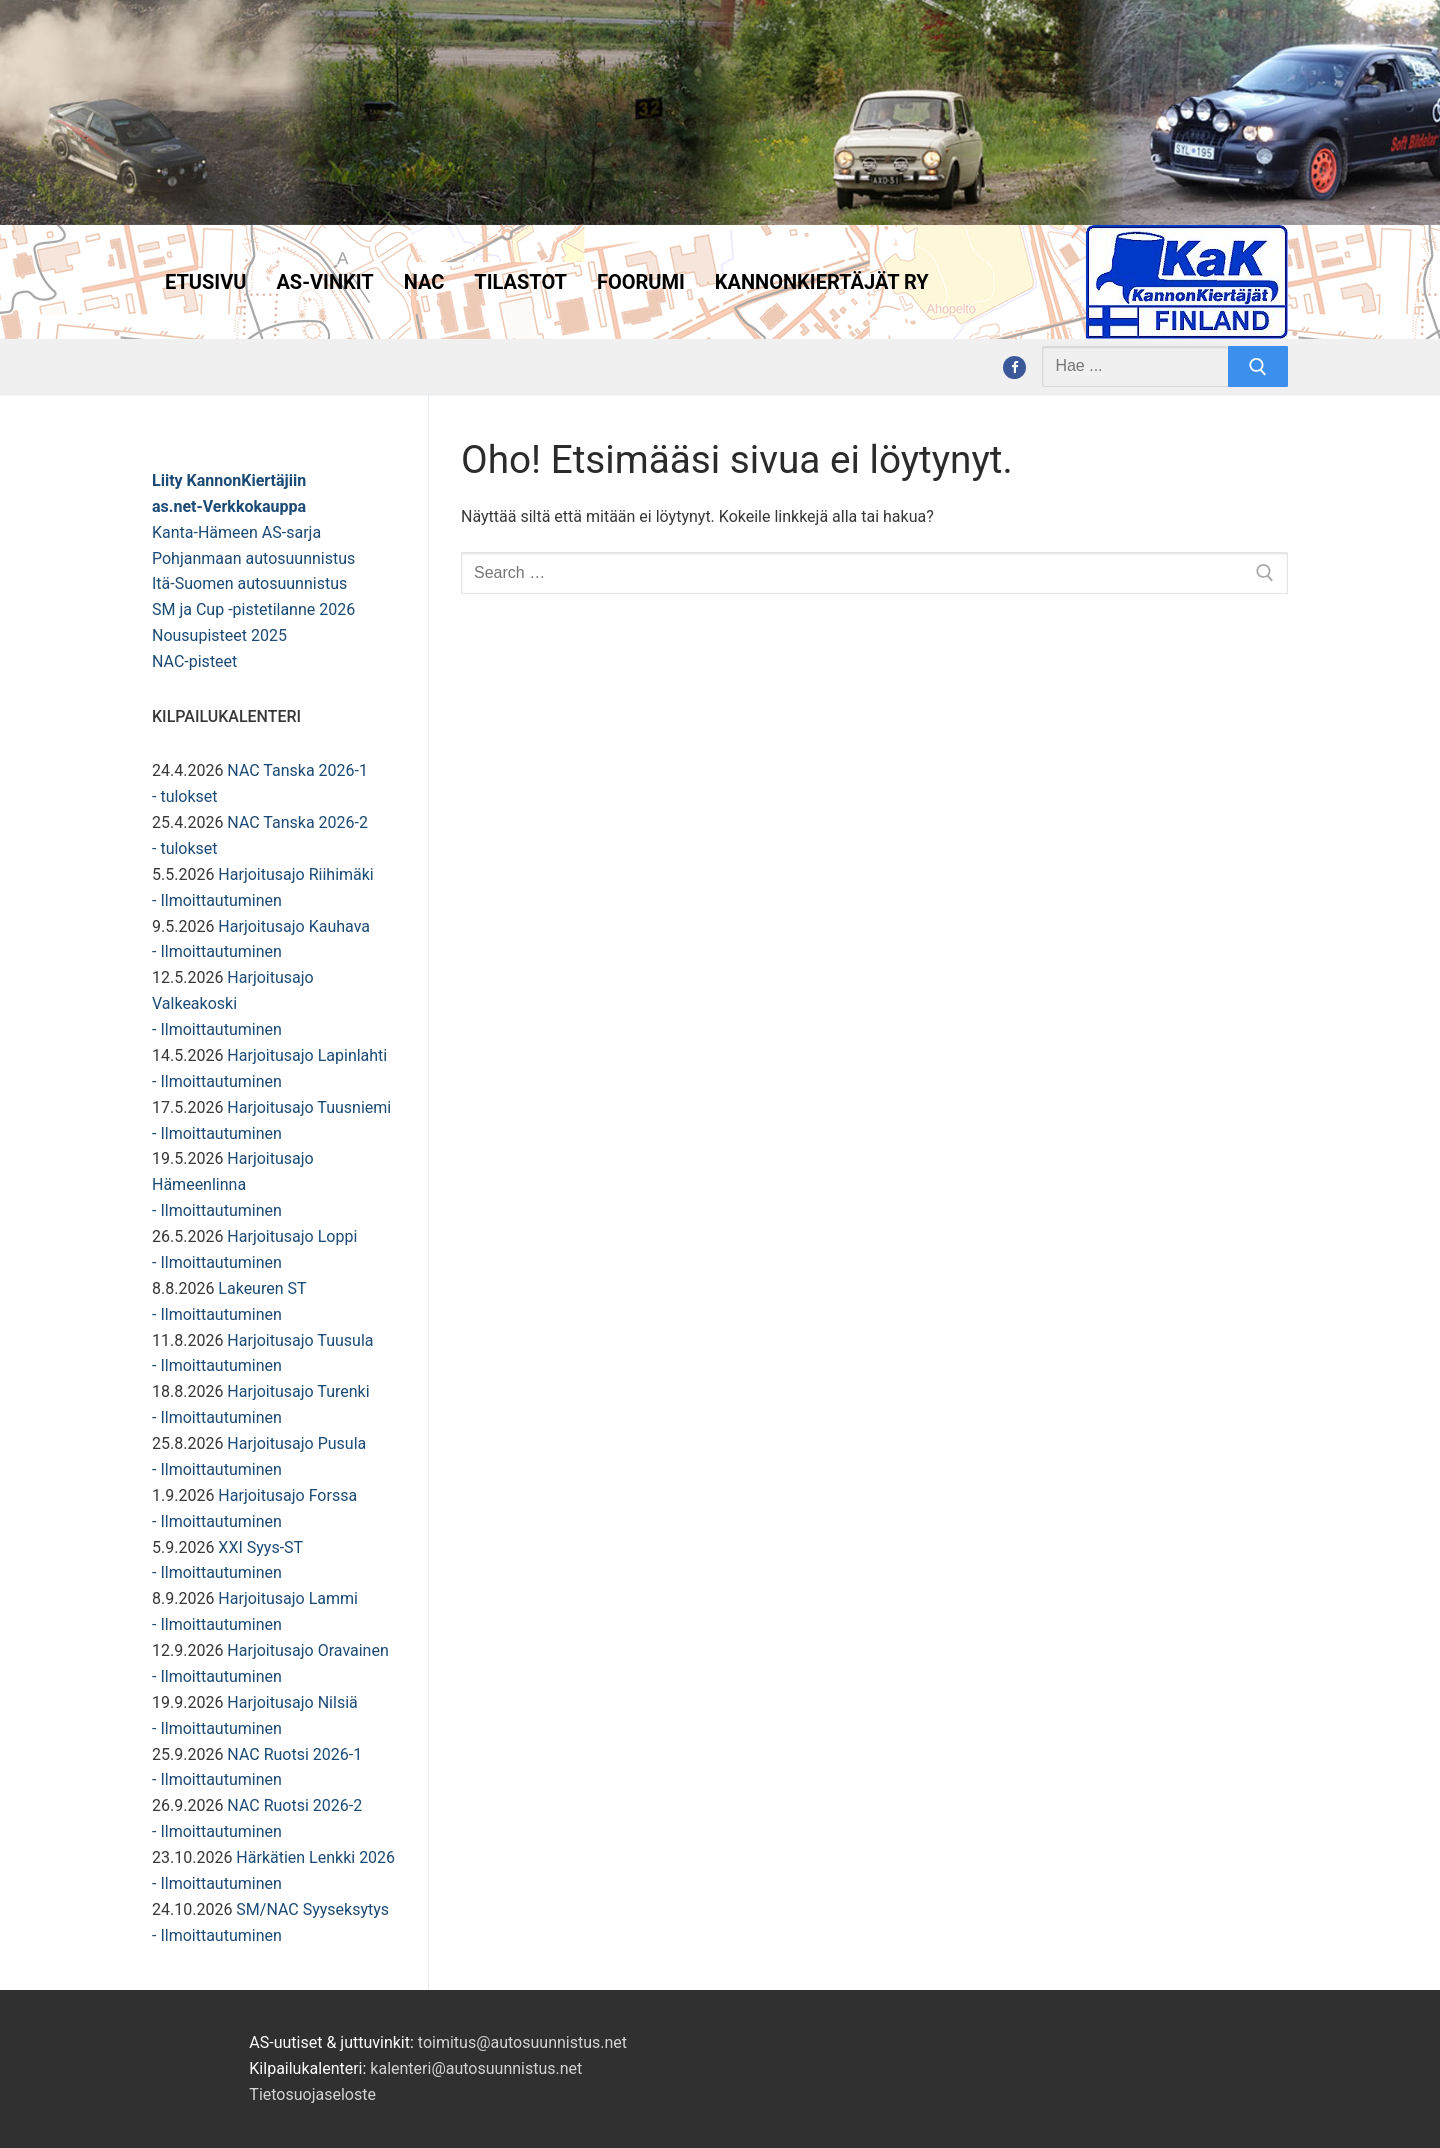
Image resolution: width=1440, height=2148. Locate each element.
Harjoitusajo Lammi (288, 1598)
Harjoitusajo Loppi (292, 1236)
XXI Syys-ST (260, 1547)
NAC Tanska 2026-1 (297, 770)
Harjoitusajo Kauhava (294, 926)
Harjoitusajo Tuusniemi (309, 1107)
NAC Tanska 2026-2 (297, 822)
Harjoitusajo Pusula (296, 1443)
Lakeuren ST (262, 1288)
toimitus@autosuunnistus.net (522, 2042)
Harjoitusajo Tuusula (300, 1340)
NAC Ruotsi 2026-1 (294, 1754)
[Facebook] (1014, 367)
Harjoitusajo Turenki (298, 1391)
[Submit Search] (1258, 367)
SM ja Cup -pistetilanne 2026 (253, 609)
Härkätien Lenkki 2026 (315, 1857)
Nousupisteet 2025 (219, 635)
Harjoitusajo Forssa (287, 1495)
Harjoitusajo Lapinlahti (307, 1055)
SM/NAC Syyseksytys (312, 1909)
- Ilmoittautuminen (217, 900)
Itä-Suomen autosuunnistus (249, 583)
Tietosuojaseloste (312, 2094)
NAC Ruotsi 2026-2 (294, 1805)
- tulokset (185, 796)
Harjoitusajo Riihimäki (295, 874)
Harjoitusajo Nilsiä (292, 1702)
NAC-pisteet (194, 661)
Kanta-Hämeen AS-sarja (236, 532)
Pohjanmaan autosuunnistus (253, 558)
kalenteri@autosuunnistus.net (476, 2068)
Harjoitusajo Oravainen (307, 1650)
